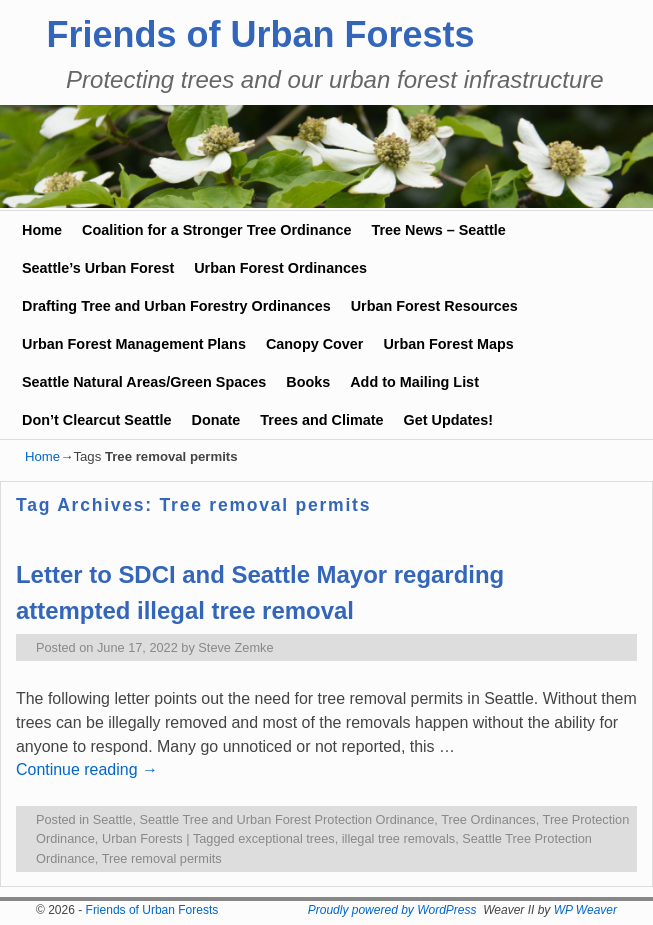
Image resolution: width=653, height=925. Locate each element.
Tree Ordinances (488, 819)
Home (42, 230)
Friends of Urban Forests (261, 34)
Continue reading (87, 769)
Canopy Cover (315, 344)
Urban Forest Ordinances (280, 268)
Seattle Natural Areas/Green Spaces (144, 382)
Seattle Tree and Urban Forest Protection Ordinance (287, 819)
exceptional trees (286, 838)
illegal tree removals (398, 838)
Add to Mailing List (414, 382)
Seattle (113, 819)
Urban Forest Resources (434, 306)
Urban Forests (142, 838)
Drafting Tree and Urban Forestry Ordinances (176, 306)
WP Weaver (585, 910)
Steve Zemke (235, 647)
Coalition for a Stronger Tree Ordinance (216, 230)
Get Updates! (449, 420)
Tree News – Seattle (438, 230)
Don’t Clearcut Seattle (97, 420)
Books (308, 382)
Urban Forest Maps (448, 344)
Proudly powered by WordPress (392, 910)
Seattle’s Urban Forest (98, 268)
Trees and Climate (321, 420)
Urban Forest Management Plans (134, 344)
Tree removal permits (162, 858)
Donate (216, 420)
